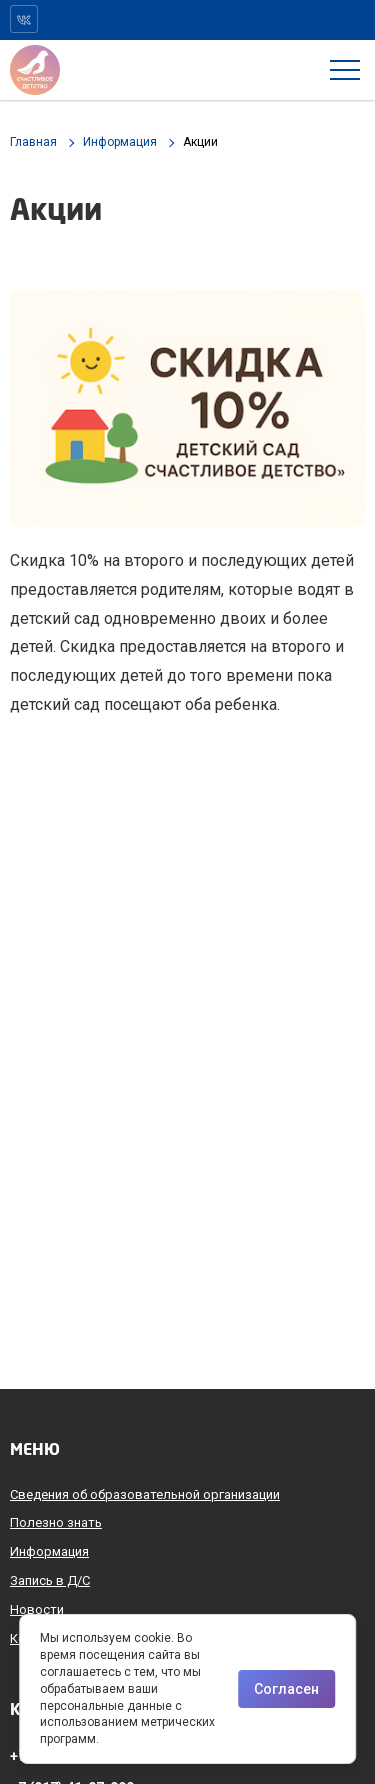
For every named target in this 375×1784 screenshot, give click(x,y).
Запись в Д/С (50, 1580)
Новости (37, 1609)
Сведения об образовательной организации (145, 1494)
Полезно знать (56, 1522)
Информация (49, 1551)
